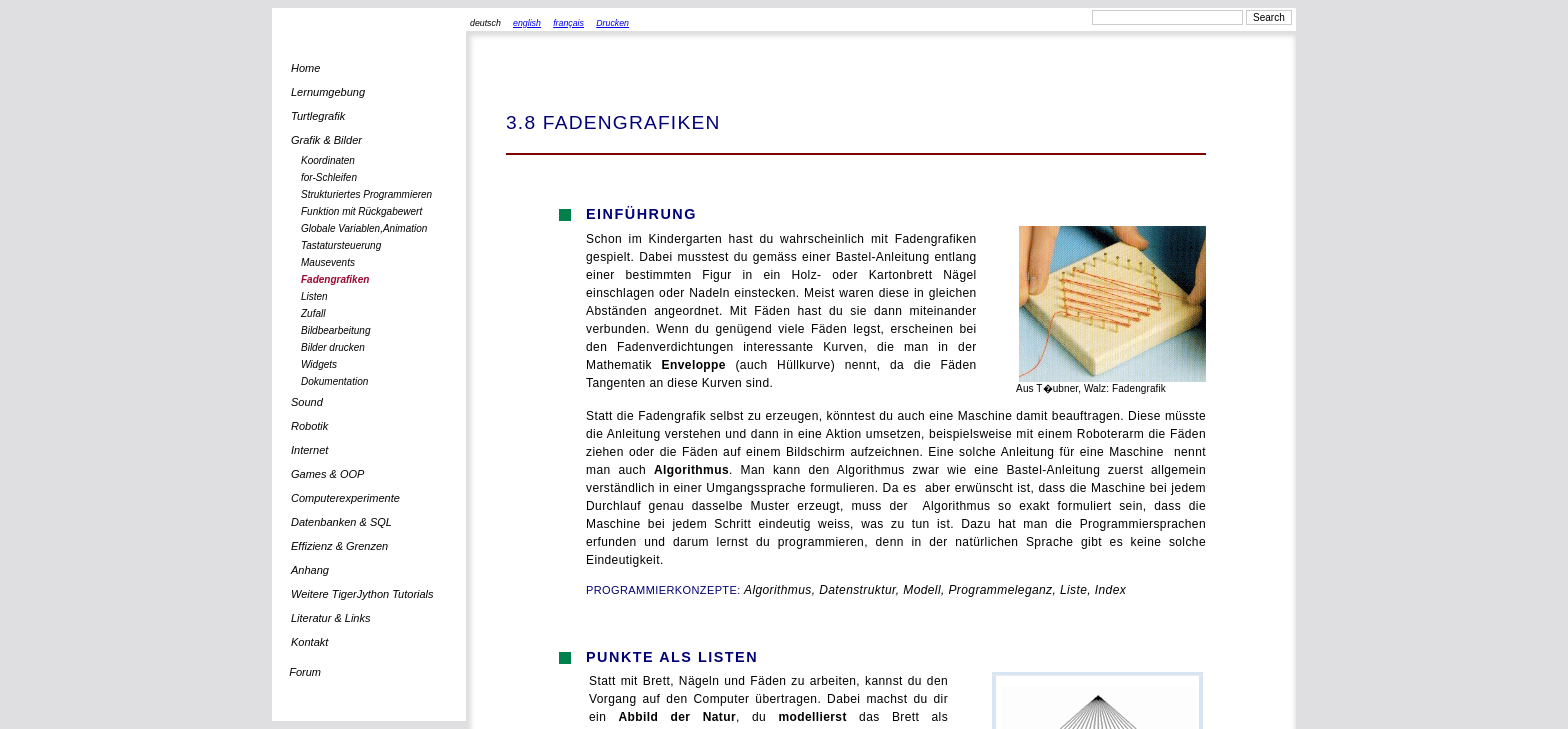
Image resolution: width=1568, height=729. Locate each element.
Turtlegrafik (318, 116)
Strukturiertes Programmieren (366, 194)
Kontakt (309, 642)
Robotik (309, 426)
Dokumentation (334, 381)
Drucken (612, 23)
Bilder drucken (333, 347)
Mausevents (328, 262)
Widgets (319, 364)
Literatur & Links (330, 618)
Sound (307, 402)
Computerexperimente (345, 498)
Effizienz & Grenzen (339, 546)
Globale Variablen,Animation (364, 228)
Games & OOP (327, 474)
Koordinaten (328, 160)
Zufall (313, 313)
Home (305, 68)
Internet (309, 450)
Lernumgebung (328, 92)
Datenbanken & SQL (341, 522)
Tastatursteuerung (341, 245)
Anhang (310, 570)
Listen (314, 296)
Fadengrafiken (335, 279)
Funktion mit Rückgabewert (361, 211)
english (527, 23)
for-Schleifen (329, 177)
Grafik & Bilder (326, 140)
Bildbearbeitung (336, 330)
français (568, 23)
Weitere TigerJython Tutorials (362, 594)
